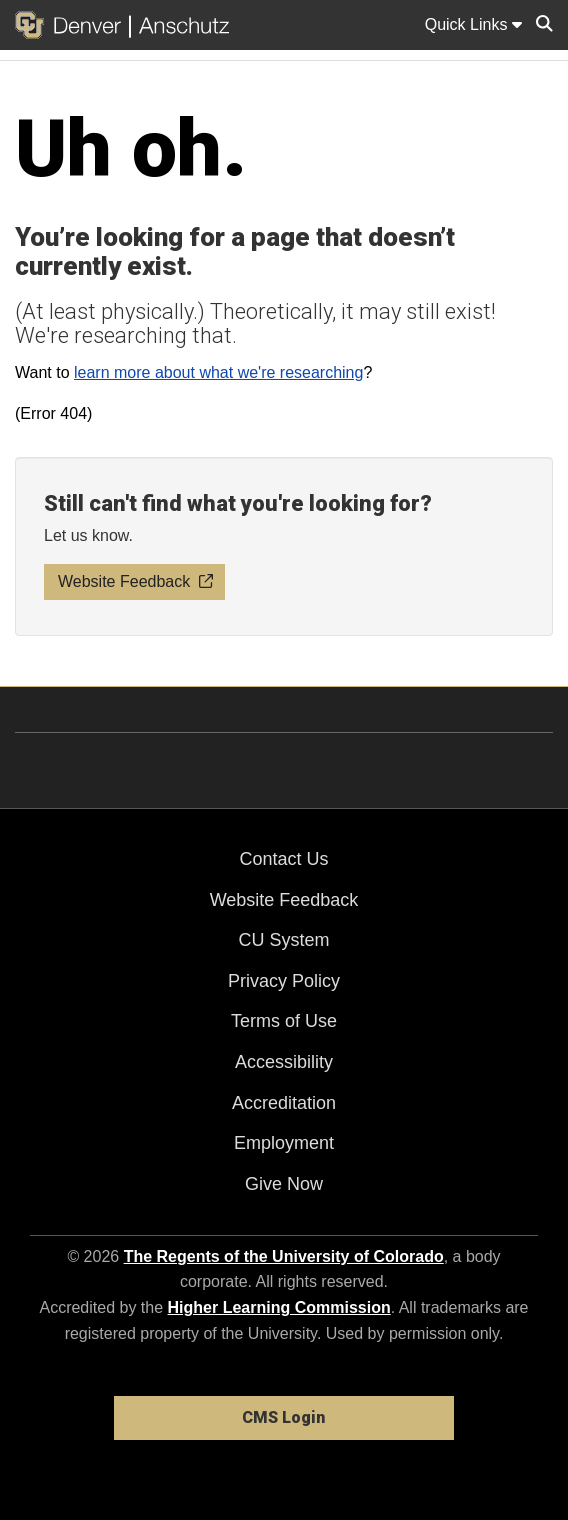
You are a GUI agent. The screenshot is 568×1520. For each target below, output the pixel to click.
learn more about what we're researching (218, 372)
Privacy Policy (284, 981)
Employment (284, 1143)
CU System (283, 940)
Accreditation (284, 1103)
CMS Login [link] (283, 1417)
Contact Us (283, 859)
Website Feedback (284, 900)
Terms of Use (284, 1021)
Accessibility (284, 1062)
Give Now (284, 1184)
